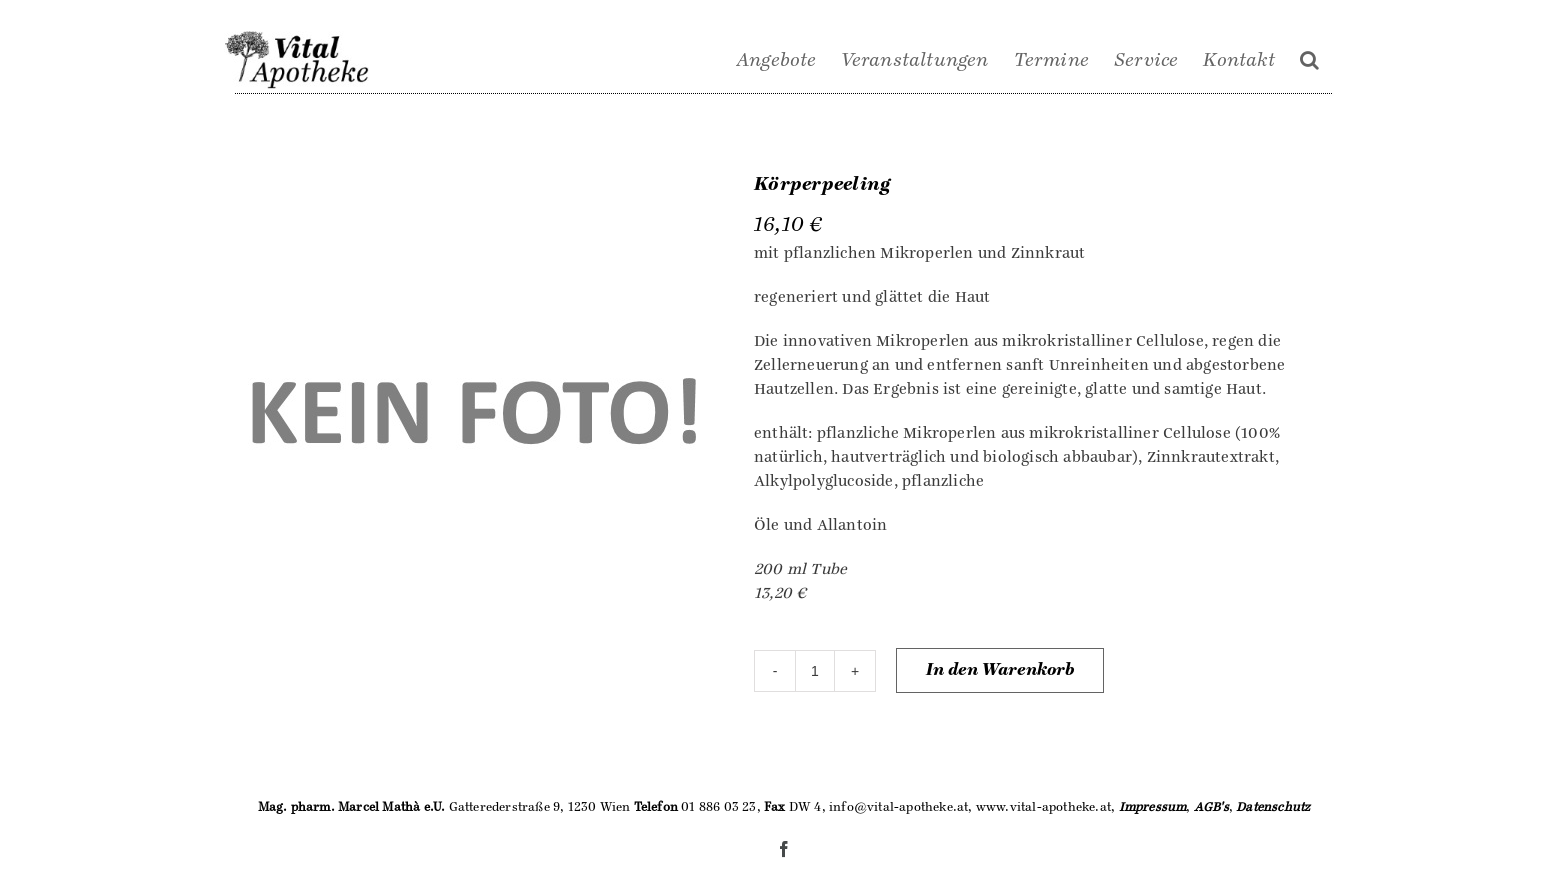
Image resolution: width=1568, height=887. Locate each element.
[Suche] (1309, 60)
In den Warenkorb (1000, 670)
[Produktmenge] (815, 671)
